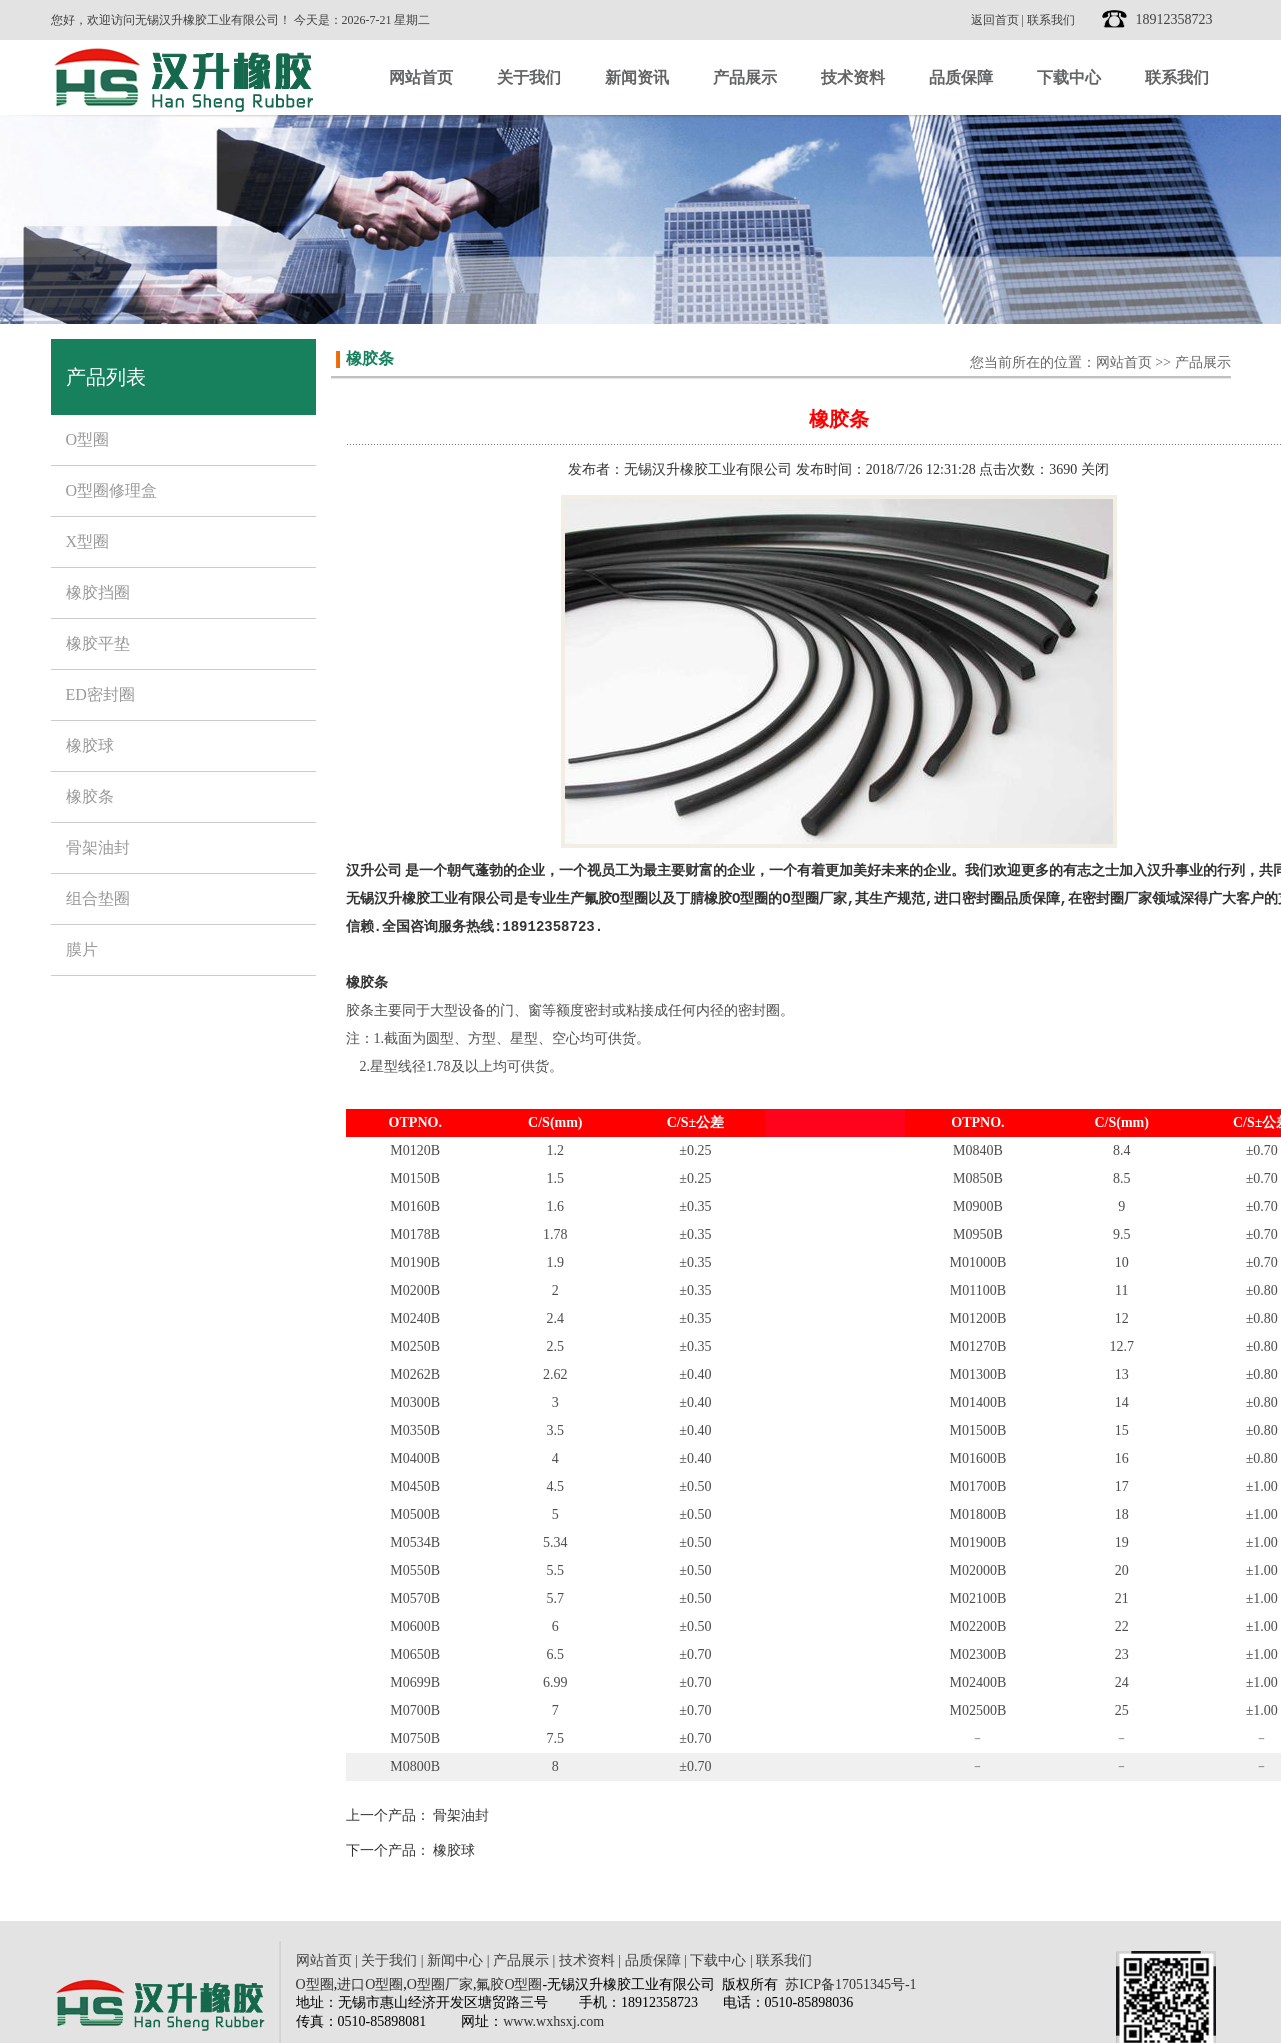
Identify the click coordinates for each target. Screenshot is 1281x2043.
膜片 (82, 949)
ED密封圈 (100, 694)
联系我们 (1051, 20)
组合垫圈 (98, 898)
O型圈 (88, 439)
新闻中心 (455, 1960)
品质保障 (961, 77)
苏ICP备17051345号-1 (850, 1984)
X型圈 (88, 541)
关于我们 (529, 77)
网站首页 (421, 77)
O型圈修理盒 (112, 490)
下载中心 (1069, 77)
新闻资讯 (637, 77)
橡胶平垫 (98, 643)
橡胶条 (90, 796)
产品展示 (745, 77)
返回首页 (995, 20)
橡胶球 (90, 745)
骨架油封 (98, 847)
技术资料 (853, 77)
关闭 (1095, 469)
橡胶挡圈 (98, 592)
